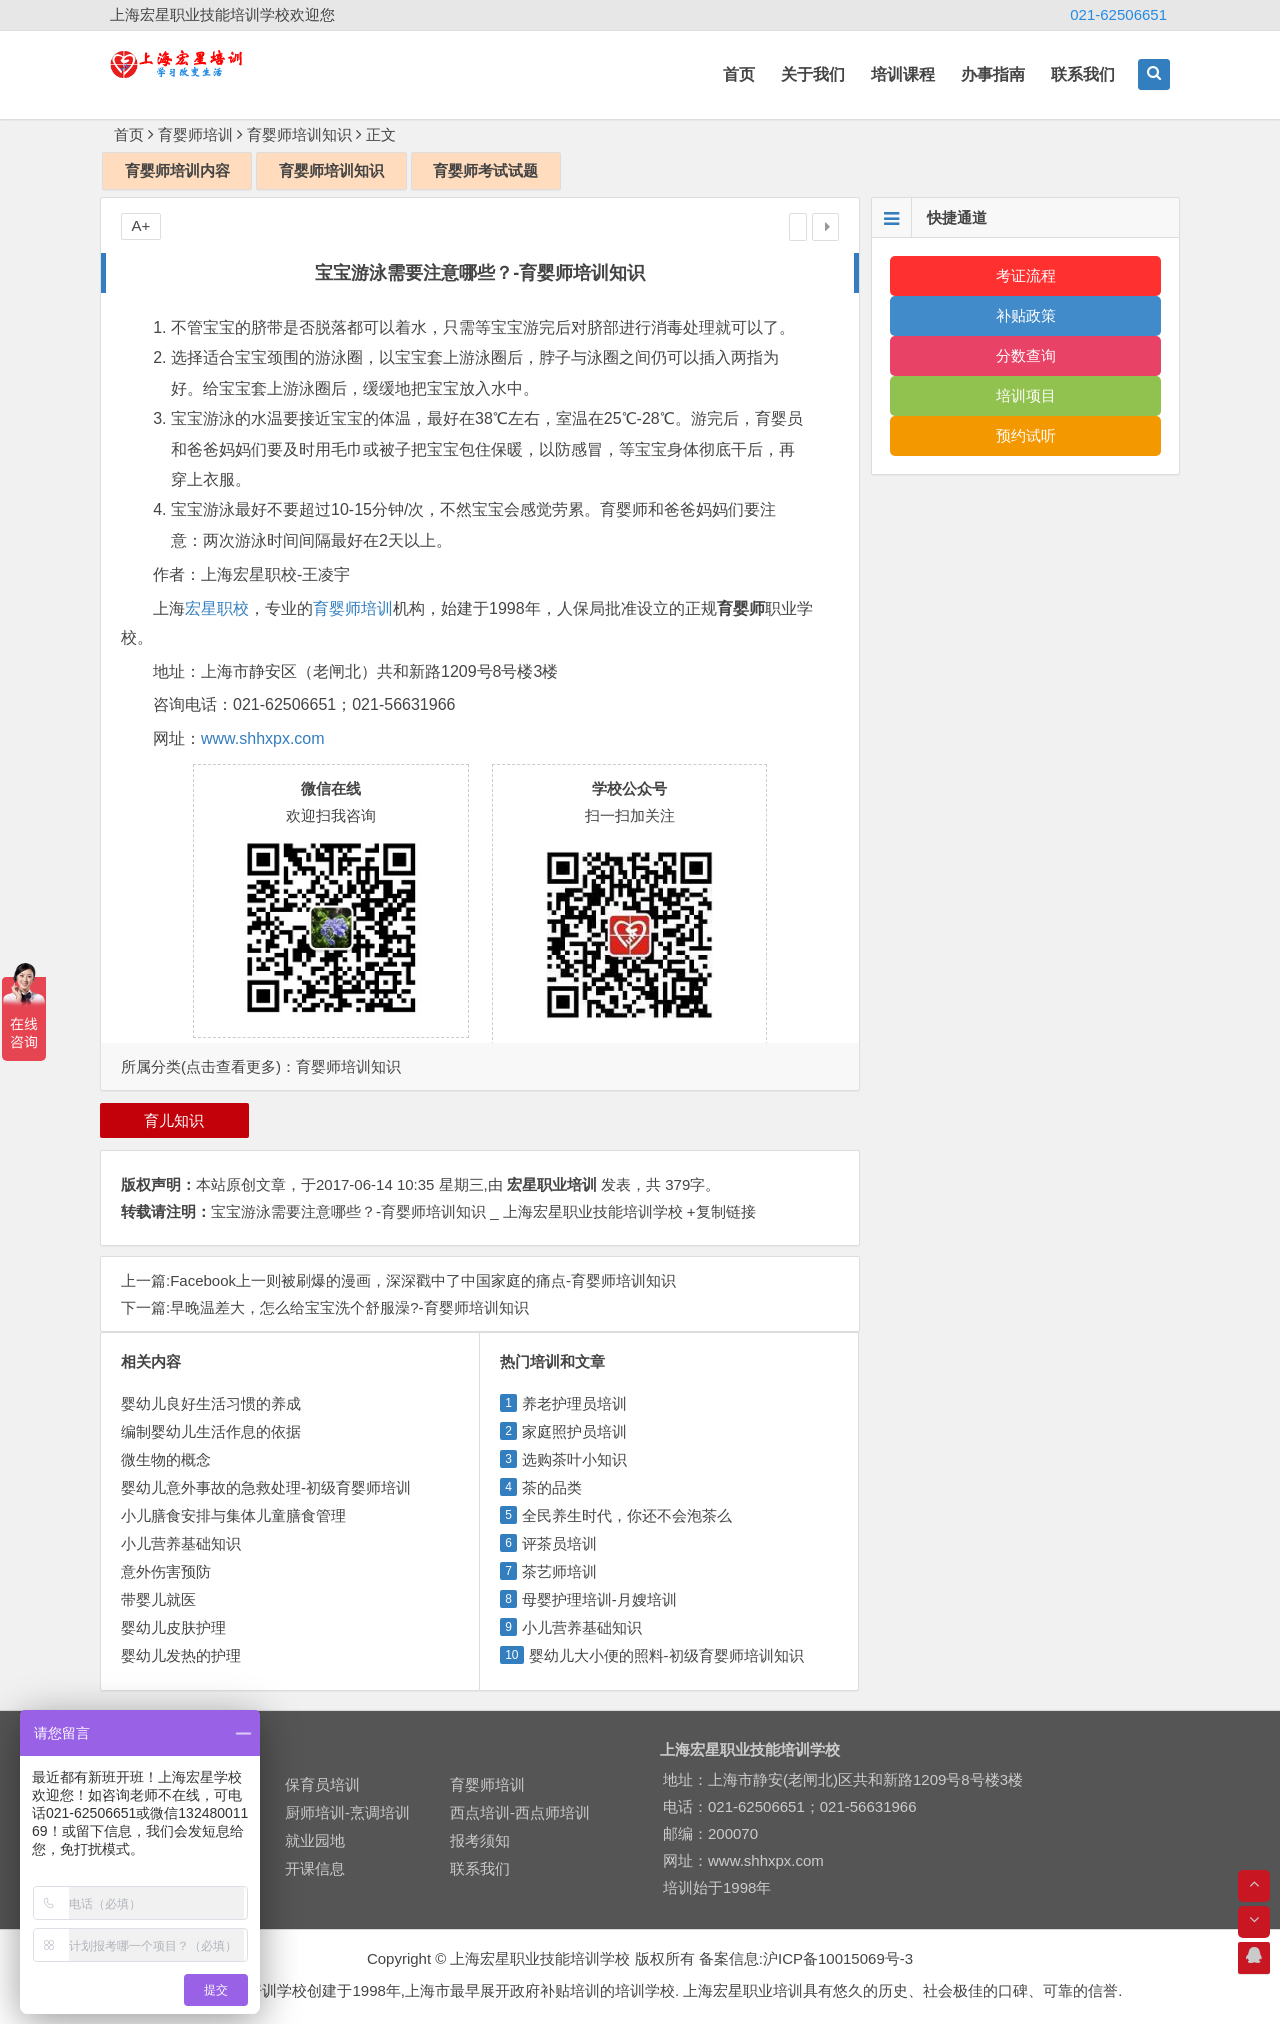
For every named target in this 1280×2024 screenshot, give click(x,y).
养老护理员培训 (574, 1403)
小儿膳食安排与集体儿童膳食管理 (233, 1515)
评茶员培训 (559, 1543)
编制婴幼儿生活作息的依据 (211, 1431)
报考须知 (480, 1840)
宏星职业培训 (552, 1184)
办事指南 (993, 74)
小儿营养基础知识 (181, 1543)
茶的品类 (552, 1487)
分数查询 (1026, 355)
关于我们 (813, 74)
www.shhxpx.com (263, 738)
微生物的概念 (166, 1459)
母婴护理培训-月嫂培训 (599, 1599)
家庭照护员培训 (574, 1431)
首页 (739, 74)
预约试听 (1026, 435)
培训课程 (903, 74)
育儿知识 (174, 1120)
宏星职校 (217, 608)
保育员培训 (322, 1784)
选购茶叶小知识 (574, 1459)
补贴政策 (1026, 315)
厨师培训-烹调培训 (347, 1812)
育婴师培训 (195, 134)
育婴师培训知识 (299, 134)
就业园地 (315, 1840)
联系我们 (1083, 74)
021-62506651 (1118, 14)
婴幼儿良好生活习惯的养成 (211, 1403)
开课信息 (315, 1868)
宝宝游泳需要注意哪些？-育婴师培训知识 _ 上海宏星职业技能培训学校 (447, 1211)
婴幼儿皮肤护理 (173, 1627)
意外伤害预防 (166, 1571)
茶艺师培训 (559, 1571)
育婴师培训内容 (177, 170)
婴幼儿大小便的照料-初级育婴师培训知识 (666, 1655)
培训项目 (1026, 395)
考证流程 (1026, 275)
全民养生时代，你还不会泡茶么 (627, 1515)
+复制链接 (719, 1211)
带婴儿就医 (158, 1599)
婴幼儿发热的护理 (181, 1655)
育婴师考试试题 (485, 170)
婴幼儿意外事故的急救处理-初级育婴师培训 (266, 1487)
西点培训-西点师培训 (520, 1812)
